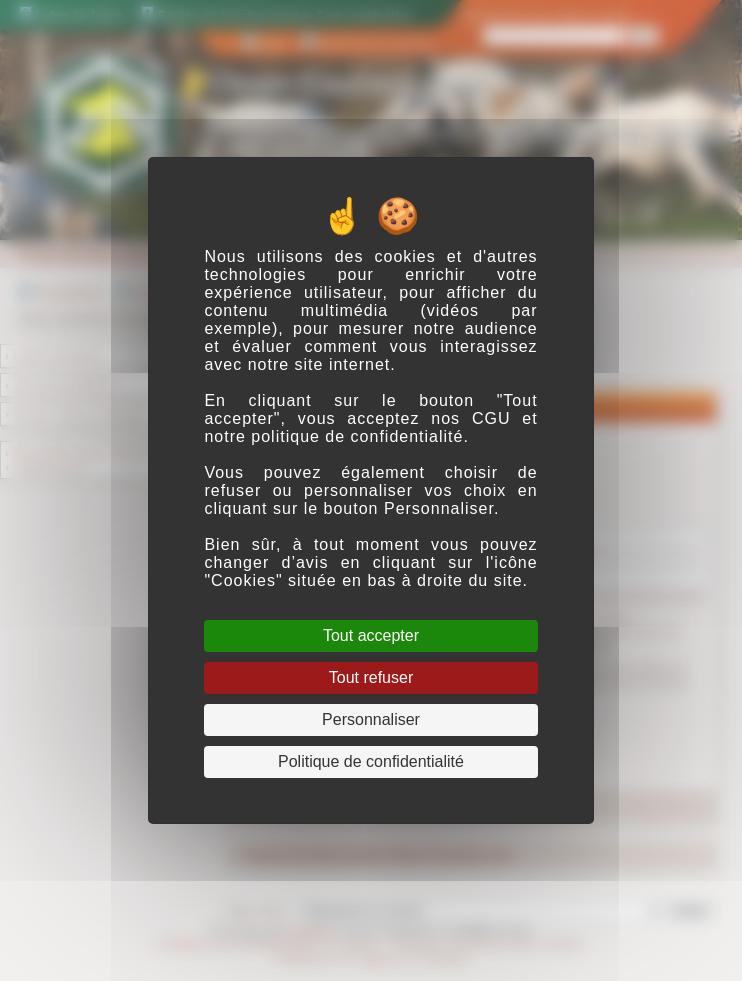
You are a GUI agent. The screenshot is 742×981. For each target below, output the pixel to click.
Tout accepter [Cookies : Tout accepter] (371, 635)
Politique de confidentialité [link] (371, 761)
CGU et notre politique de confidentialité (370, 427)
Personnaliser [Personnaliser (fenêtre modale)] (371, 719)
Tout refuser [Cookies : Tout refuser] (371, 677)
